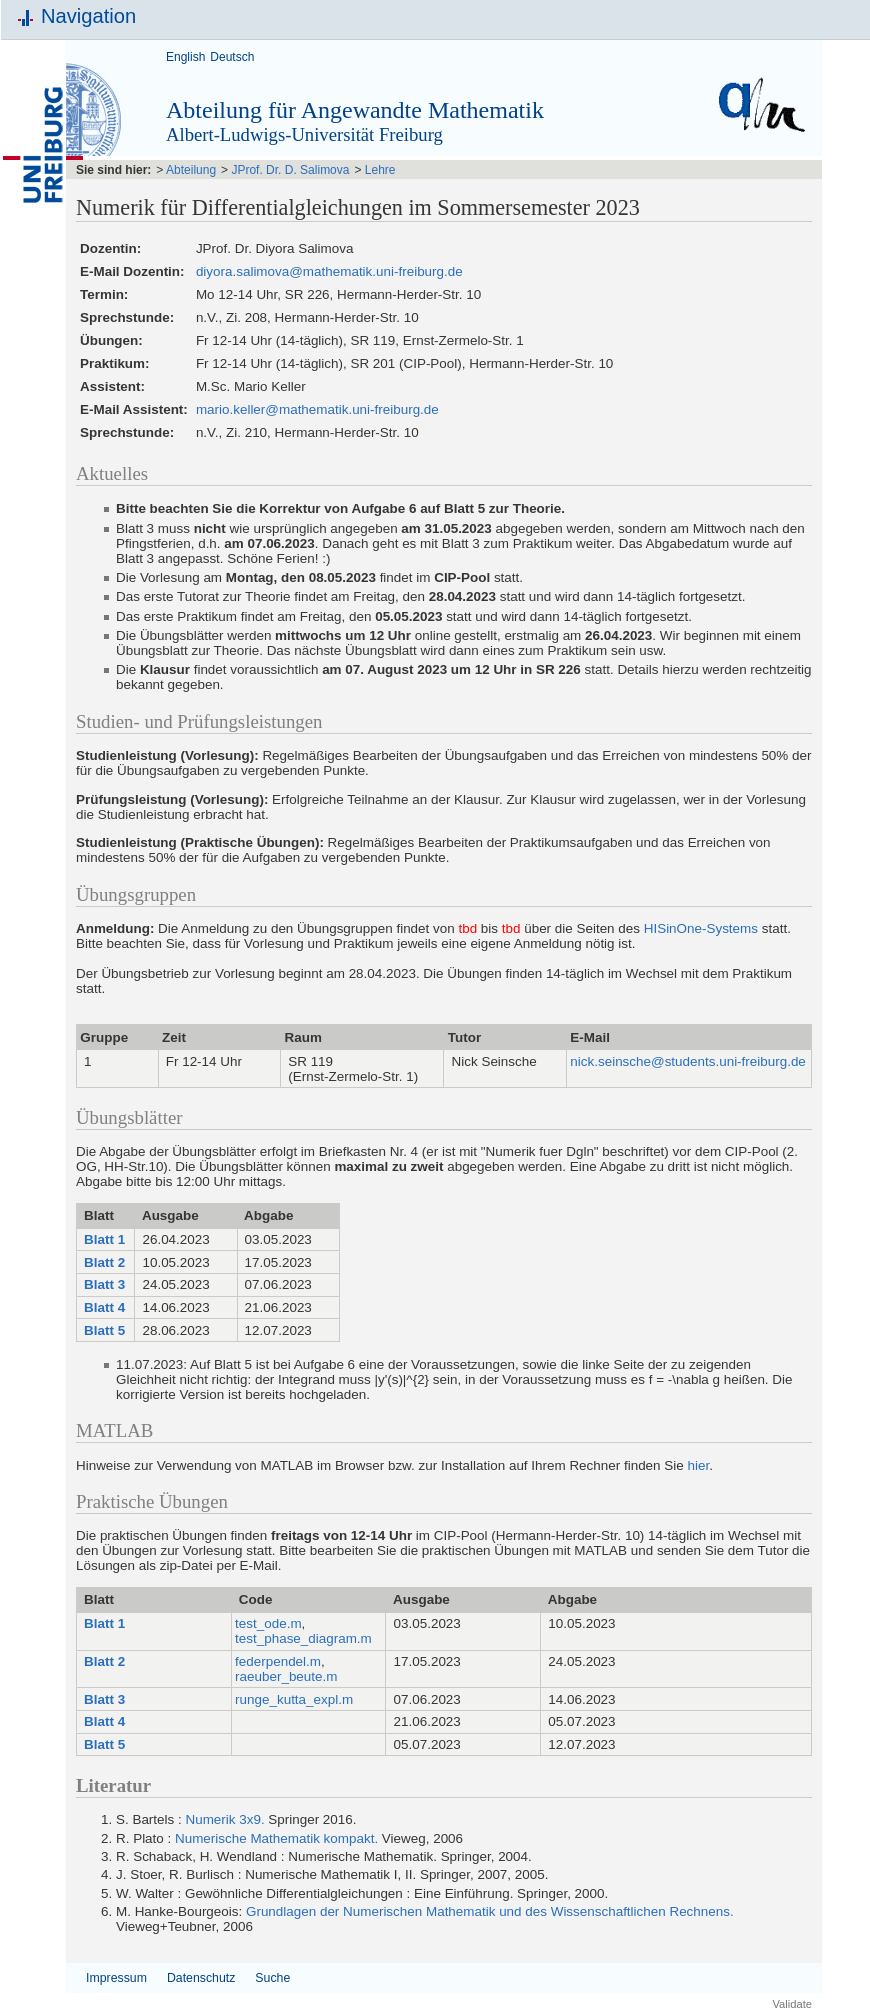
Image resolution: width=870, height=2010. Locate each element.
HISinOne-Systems (701, 928)
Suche (272, 1978)
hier (698, 1465)
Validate (792, 2004)
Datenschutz (201, 1978)
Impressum (116, 1978)
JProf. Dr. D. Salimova (290, 170)
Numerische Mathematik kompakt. (276, 1838)
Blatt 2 (102, 1262)
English (185, 57)
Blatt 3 (102, 1284)
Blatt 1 (102, 1239)
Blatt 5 (102, 1330)
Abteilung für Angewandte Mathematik (355, 110)
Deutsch (232, 57)
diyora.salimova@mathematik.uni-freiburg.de (329, 271)
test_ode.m (268, 1623)
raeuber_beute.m (286, 1676)
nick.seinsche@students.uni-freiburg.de (687, 1061)
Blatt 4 (102, 1307)
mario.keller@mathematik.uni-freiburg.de (317, 409)
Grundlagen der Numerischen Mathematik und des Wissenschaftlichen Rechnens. (490, 1911)
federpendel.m (278, 1661)
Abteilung (191, 170)
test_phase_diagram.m (303, 1638)
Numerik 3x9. (224, 1819)
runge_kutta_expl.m (294, 1699)
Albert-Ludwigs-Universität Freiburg (304, 134)
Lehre (380, 170)
